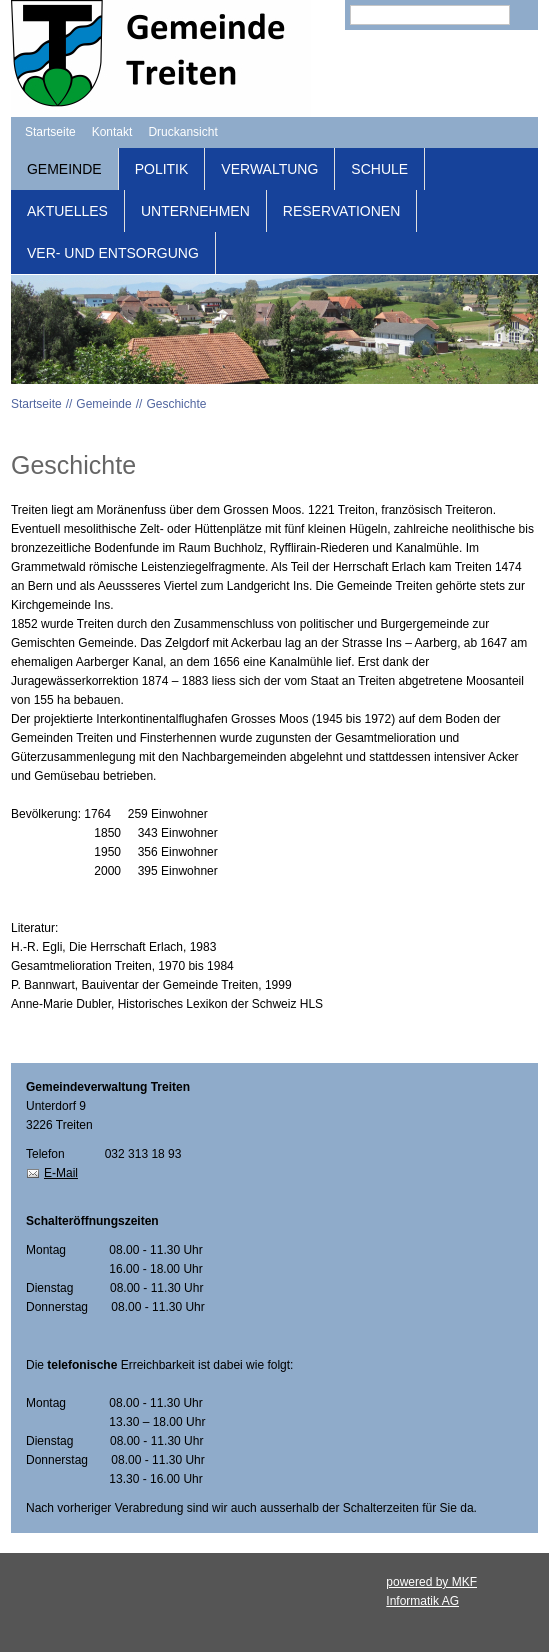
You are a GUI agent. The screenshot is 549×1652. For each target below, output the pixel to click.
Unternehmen (195, 211)
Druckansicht (182, 132)
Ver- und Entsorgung (113, 253)
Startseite (50, 132)
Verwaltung (269, 169)
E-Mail (61, 1173)
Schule (379, 169)
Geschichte (176, 404)
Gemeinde (64, 169)
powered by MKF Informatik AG (431, 1591)
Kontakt (112, 132)
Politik (162, 169)
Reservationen (341, 211)
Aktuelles (67, 211)
